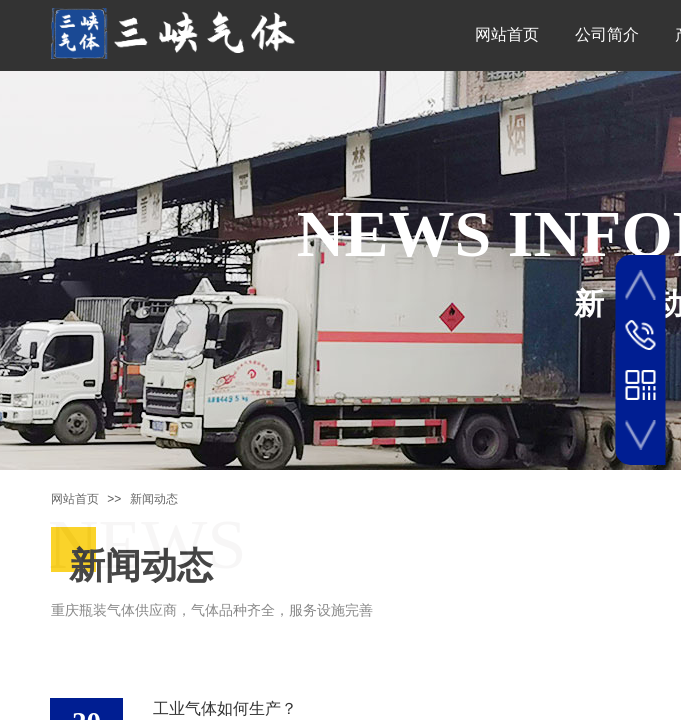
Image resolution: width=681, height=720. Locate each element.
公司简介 (607, 34)
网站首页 (507, 34)
